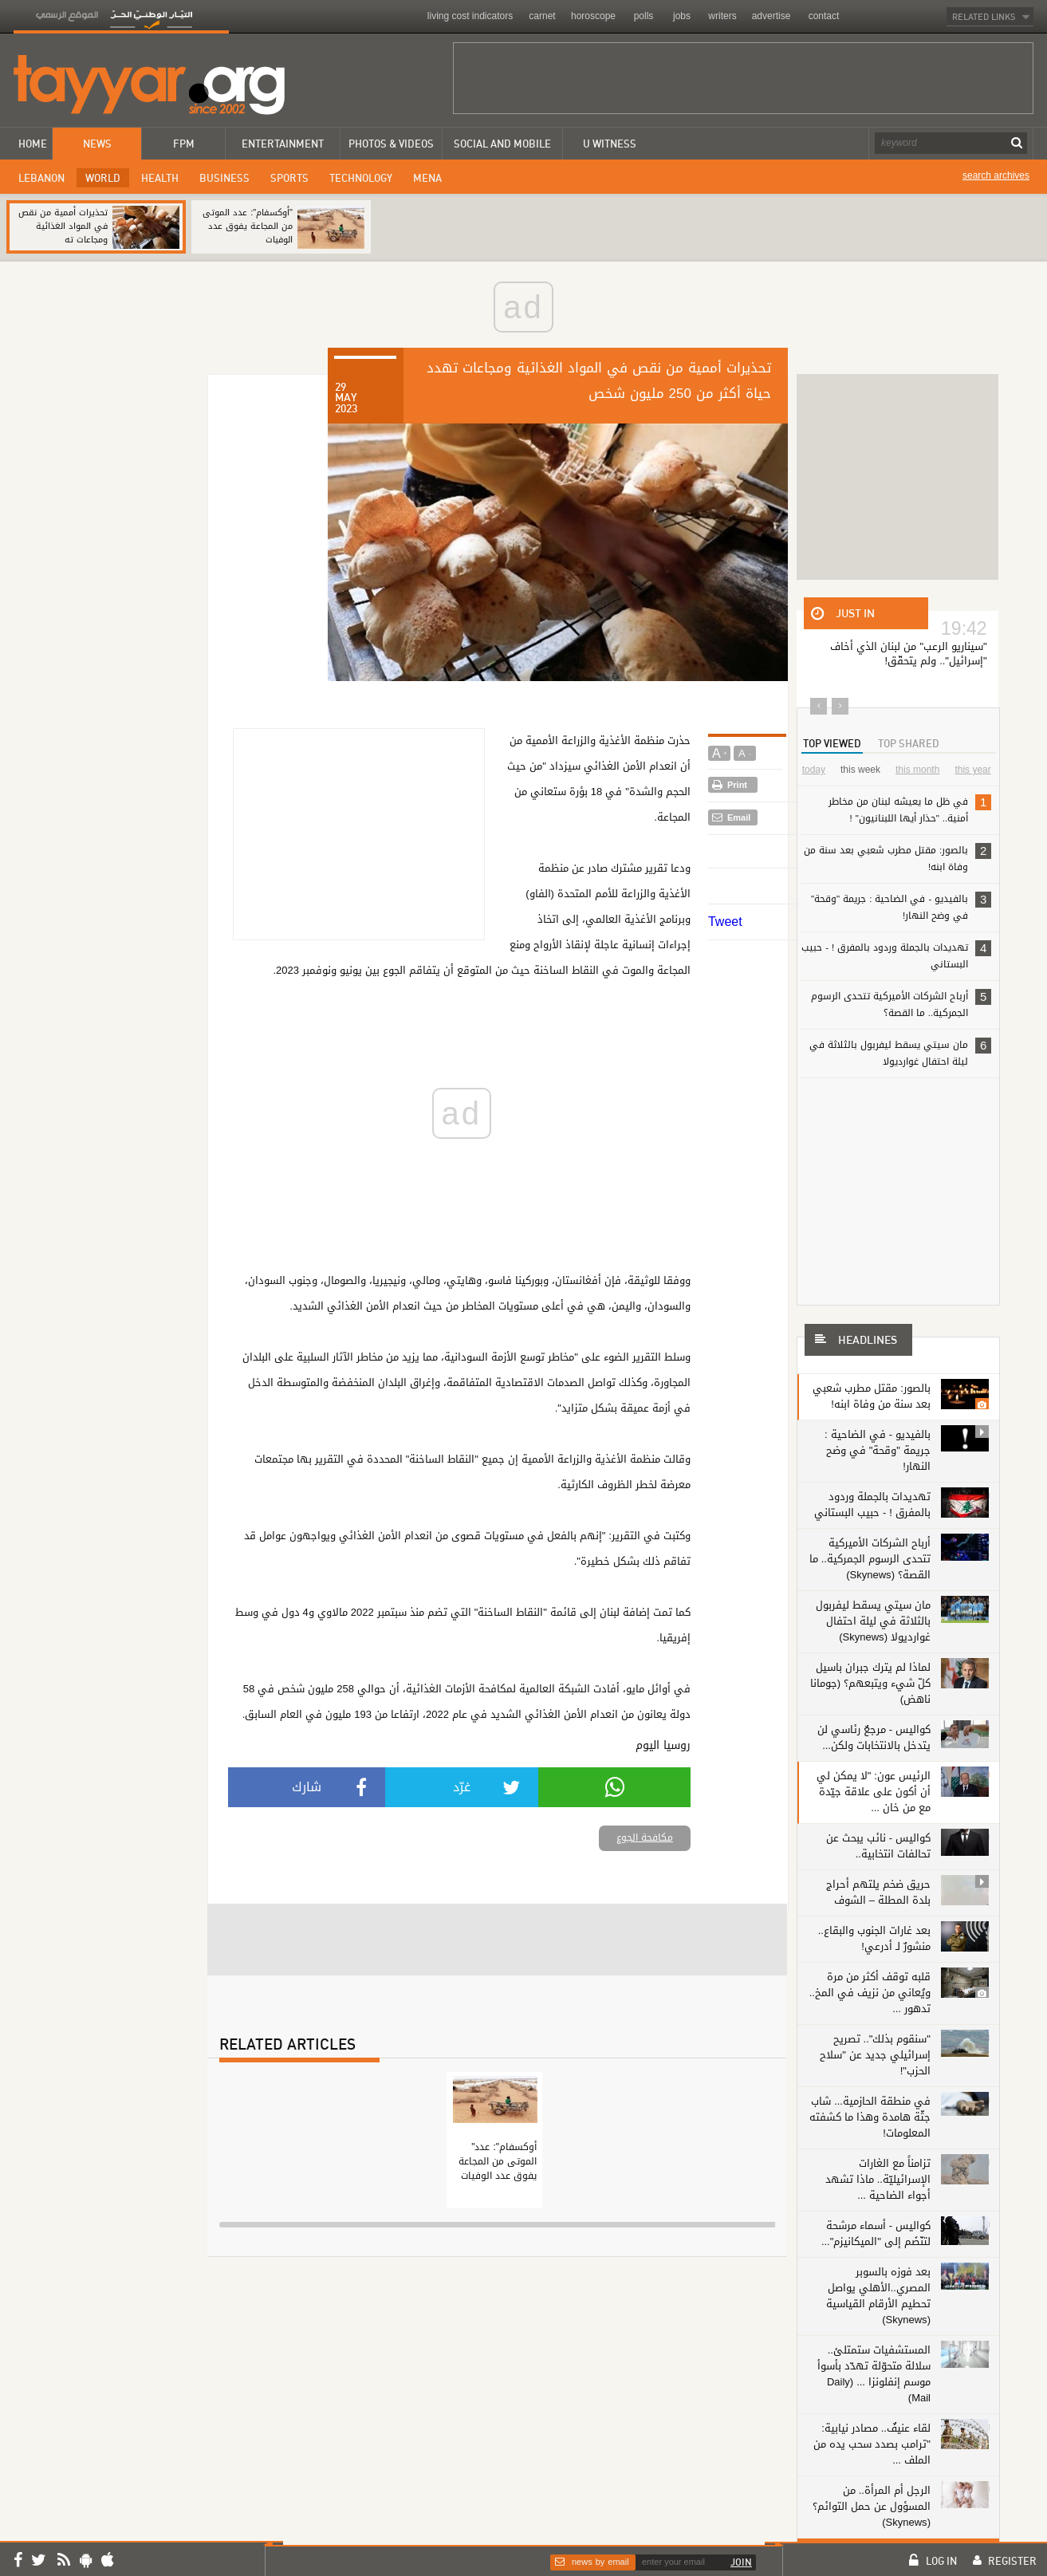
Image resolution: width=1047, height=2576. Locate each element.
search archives (995, 175)
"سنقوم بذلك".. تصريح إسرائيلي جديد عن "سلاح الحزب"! (876, 2055)
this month (917, 769)
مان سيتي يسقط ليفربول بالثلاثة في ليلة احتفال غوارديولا (900, 1052)
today (813, 769)
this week (860, 769)
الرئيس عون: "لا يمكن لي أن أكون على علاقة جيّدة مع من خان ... (874, 1792)
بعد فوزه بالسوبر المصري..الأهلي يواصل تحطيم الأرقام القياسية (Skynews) (878, 2296)
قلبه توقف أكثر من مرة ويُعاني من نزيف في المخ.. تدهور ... (870, 1993)
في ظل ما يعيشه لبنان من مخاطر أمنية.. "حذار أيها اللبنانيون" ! (910, 809)
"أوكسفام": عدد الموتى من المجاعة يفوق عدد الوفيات (248, 226)
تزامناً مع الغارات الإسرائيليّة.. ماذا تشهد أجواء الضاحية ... (878, 2179)
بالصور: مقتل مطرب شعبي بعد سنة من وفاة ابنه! (897, 858)
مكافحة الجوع (644, 1837)
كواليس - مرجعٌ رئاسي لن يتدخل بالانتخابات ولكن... (874, 1737)
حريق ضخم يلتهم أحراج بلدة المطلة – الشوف (878, 1892)
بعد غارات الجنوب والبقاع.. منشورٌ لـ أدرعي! (874, 1938)
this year (972, 769)
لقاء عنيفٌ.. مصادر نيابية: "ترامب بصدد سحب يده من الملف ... (872, 2444)
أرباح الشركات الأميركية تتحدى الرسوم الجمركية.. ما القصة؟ (901, 1004)
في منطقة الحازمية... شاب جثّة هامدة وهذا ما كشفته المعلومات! (870, 2117)
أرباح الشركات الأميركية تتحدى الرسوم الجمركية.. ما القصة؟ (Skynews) (870, 1559)
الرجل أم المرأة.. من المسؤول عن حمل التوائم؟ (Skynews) (872, 2506)
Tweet (725, 921)
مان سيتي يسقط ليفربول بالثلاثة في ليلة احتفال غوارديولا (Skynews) (873, 1621)
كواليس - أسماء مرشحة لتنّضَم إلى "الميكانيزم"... (876, 2233)
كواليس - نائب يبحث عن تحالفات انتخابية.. (878, 1846)
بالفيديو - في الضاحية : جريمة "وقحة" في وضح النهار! (901, 906)
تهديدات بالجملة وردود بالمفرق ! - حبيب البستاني (896, 955)
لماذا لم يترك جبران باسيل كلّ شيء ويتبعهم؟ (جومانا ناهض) (870, 1683)
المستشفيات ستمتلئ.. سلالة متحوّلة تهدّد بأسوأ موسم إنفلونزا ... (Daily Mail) (874, 2374)
